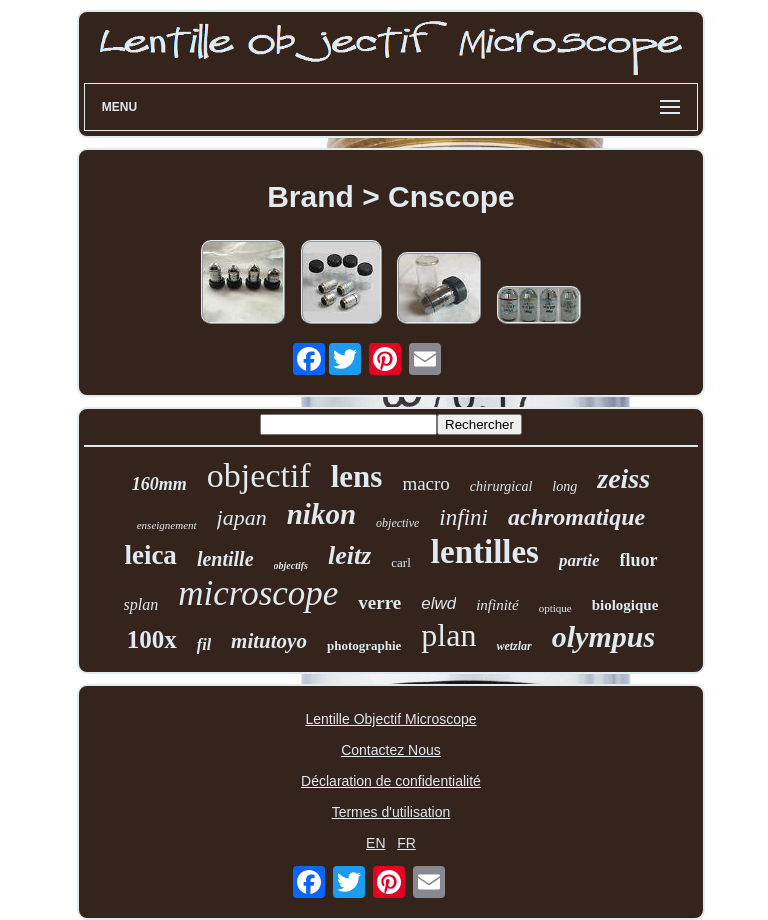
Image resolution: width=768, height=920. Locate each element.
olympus (603, 636)
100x (152, 639)
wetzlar (513, 646)
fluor (639, 560)
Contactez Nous (391, 750)
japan (242, 517)
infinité (497, 605)
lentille (225, 559)
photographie (364, 645)
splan (141, 604)
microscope (258, 593)
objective (397, 523)
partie (579, 560)
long (564, 486)
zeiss (623, 478)
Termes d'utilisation (391, 812)
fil (204, 644)
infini (463, 517)
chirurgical (501, 486)
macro (425, 483)
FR (406, 843)
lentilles (485, 552)
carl (400, 562)
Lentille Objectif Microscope (390, 719)
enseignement (167, 525)
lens (357, 476)
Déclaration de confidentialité (391, 781)
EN (375, 843)
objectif (259, 475)
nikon (321, 514)
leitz (349, 555)
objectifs (291, 565)
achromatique (576, 517)
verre (379, 602)
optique (555, 608)
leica (150, 555)
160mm (159, 484)
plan (448, 635)
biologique (625, 605)
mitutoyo (269, 641)
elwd (438, 603)
